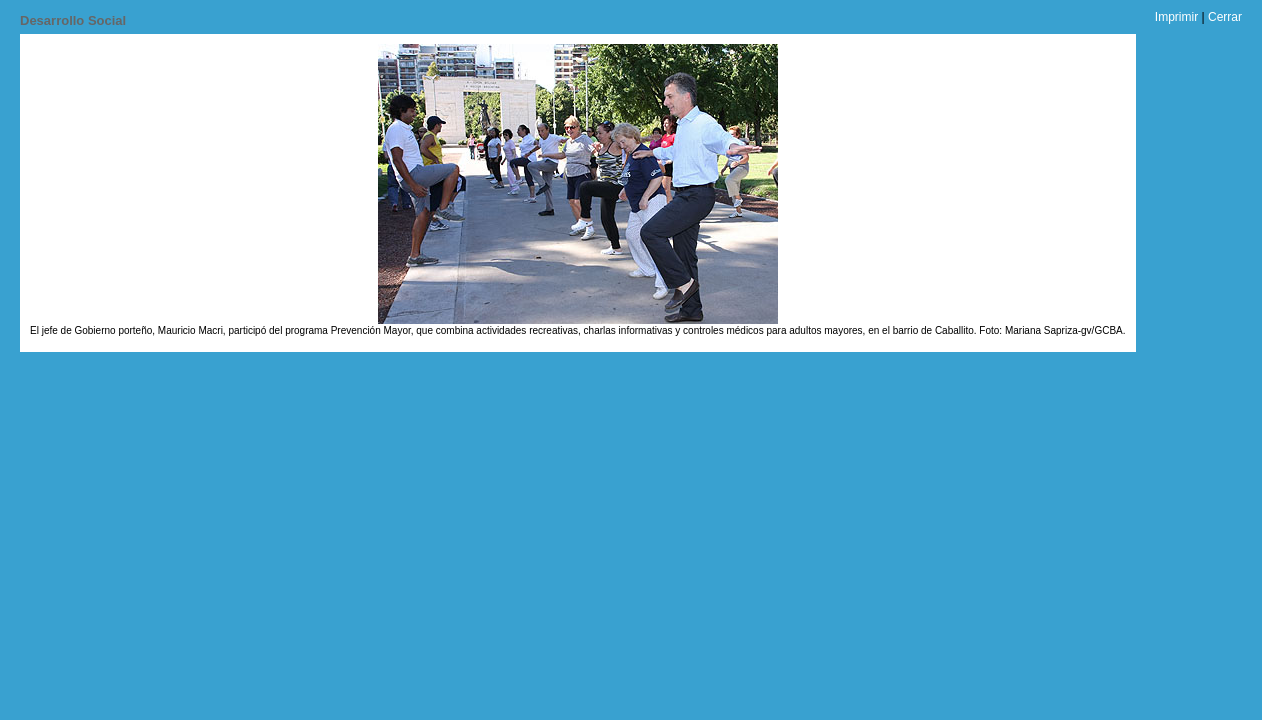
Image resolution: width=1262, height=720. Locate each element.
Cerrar (1225, 17)
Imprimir (1176, 17)
